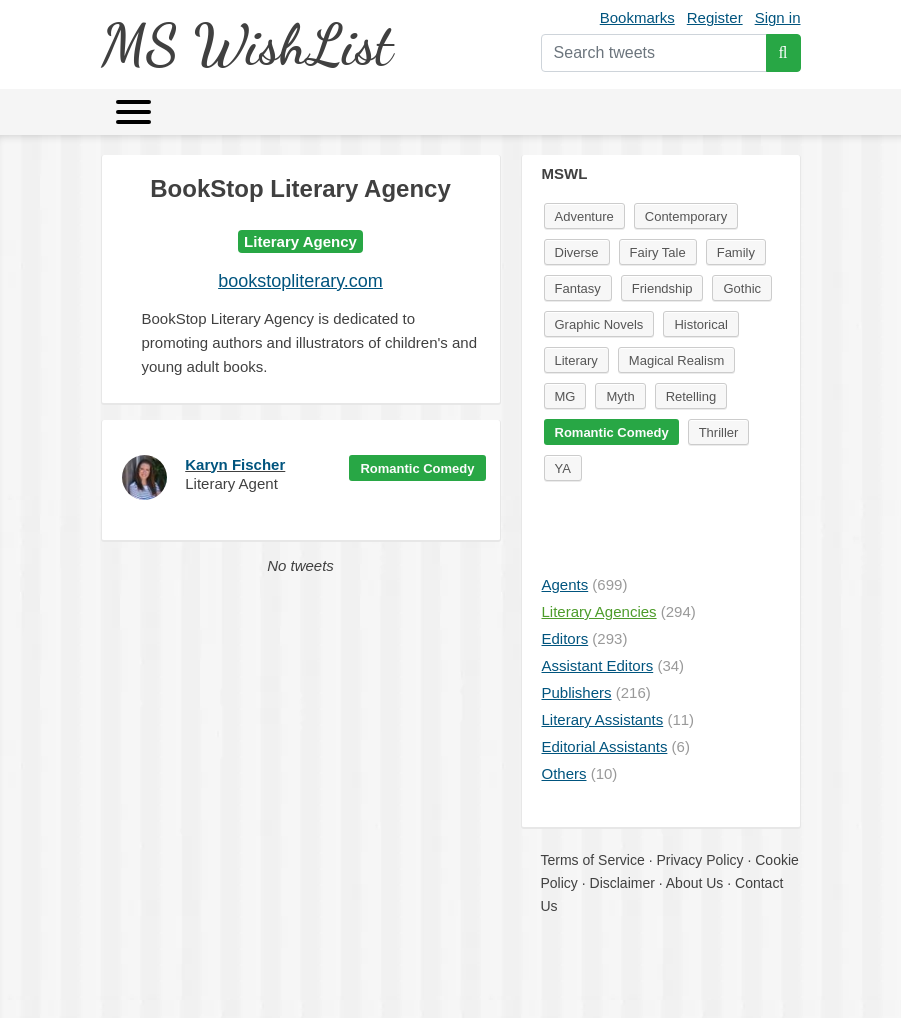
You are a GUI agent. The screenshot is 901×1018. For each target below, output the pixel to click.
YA (563, 468)
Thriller (719, 432)
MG (565, 396)
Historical (700, 324)
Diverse (577, 252)
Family (736, 252)
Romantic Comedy (417, 468)
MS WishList (246, 44)
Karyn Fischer (235, 464)
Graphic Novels (599, 324)
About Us (695, 883)
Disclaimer (622, 883)
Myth (620, 396)
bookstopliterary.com (300, 281)
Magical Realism (676, 360)
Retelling (691, 396)
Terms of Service (593, 860)
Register (715, 17)
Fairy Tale (658, 252)
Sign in (778, 17)
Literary (576, 360)
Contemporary (686, 216)
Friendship (662, 288)
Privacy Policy (699, 860)
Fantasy (578, 288)
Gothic (742, 288)
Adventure (584, 216)
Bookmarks (637, 17)
